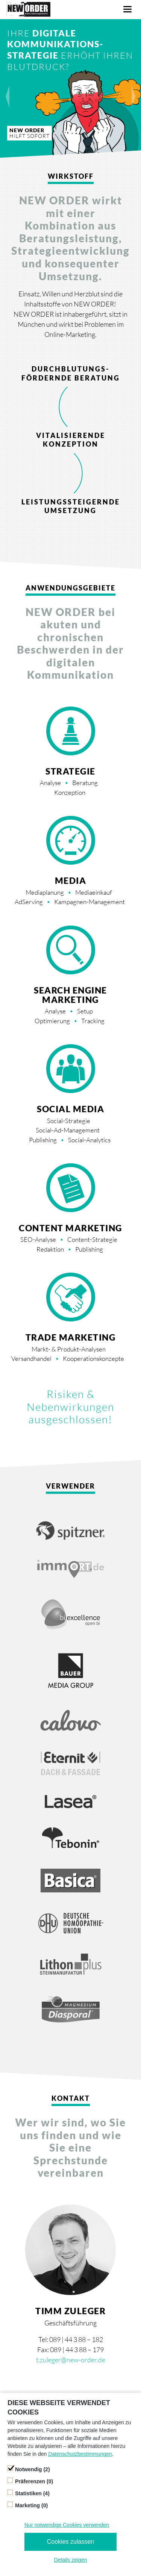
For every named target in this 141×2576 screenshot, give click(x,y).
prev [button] (10, 89)
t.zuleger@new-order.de (70, 2360)
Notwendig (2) (32, 2469)
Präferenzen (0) (34, 2481)
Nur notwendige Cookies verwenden (66, 2525)
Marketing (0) (31, 2505)
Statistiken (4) (32, 2493)
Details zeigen (70, 2560)
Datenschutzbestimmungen (80, 2454)
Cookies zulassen (70, 2541)
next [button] (130, 89)
